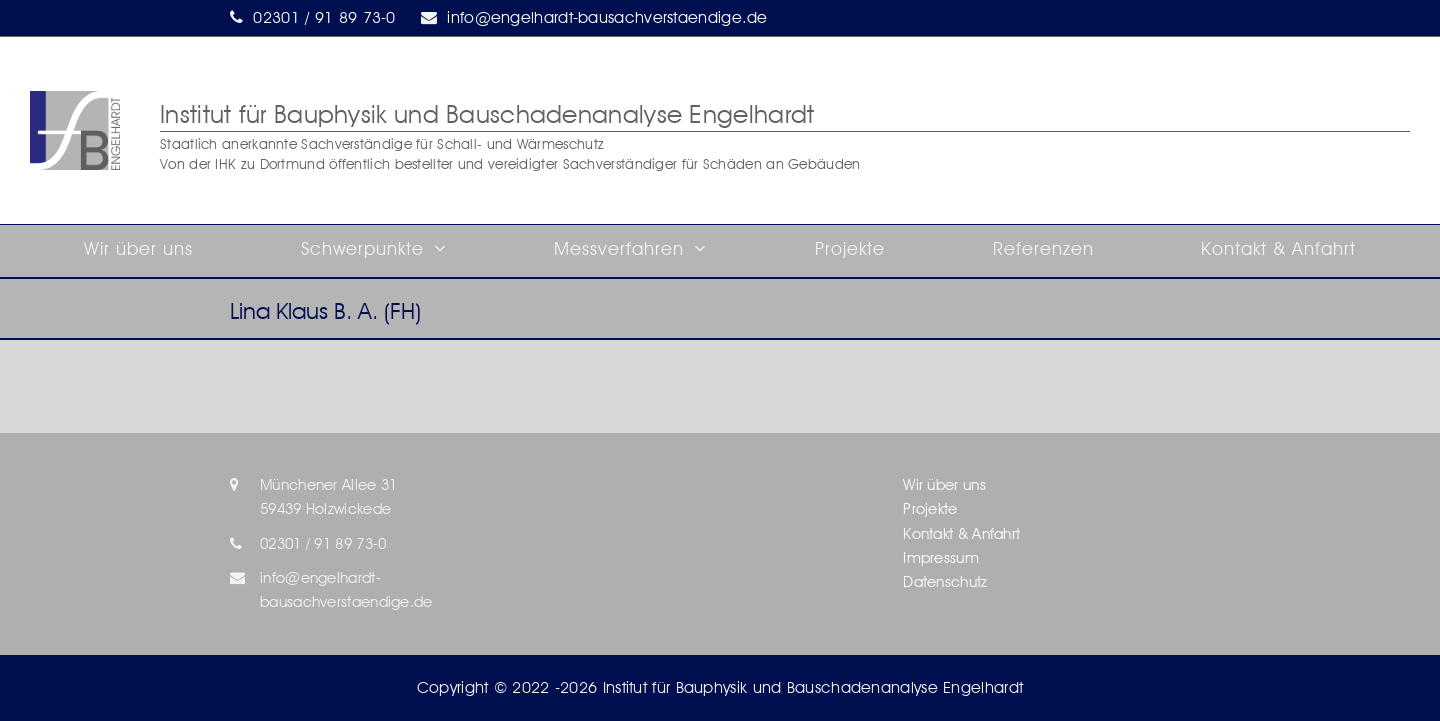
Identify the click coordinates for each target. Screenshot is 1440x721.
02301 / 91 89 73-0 (324, 17)
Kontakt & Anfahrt (961, 534)
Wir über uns (944, 485)
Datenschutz (945, 582)
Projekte (930, 509)
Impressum (941, 558)
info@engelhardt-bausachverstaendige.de (607, 17)
